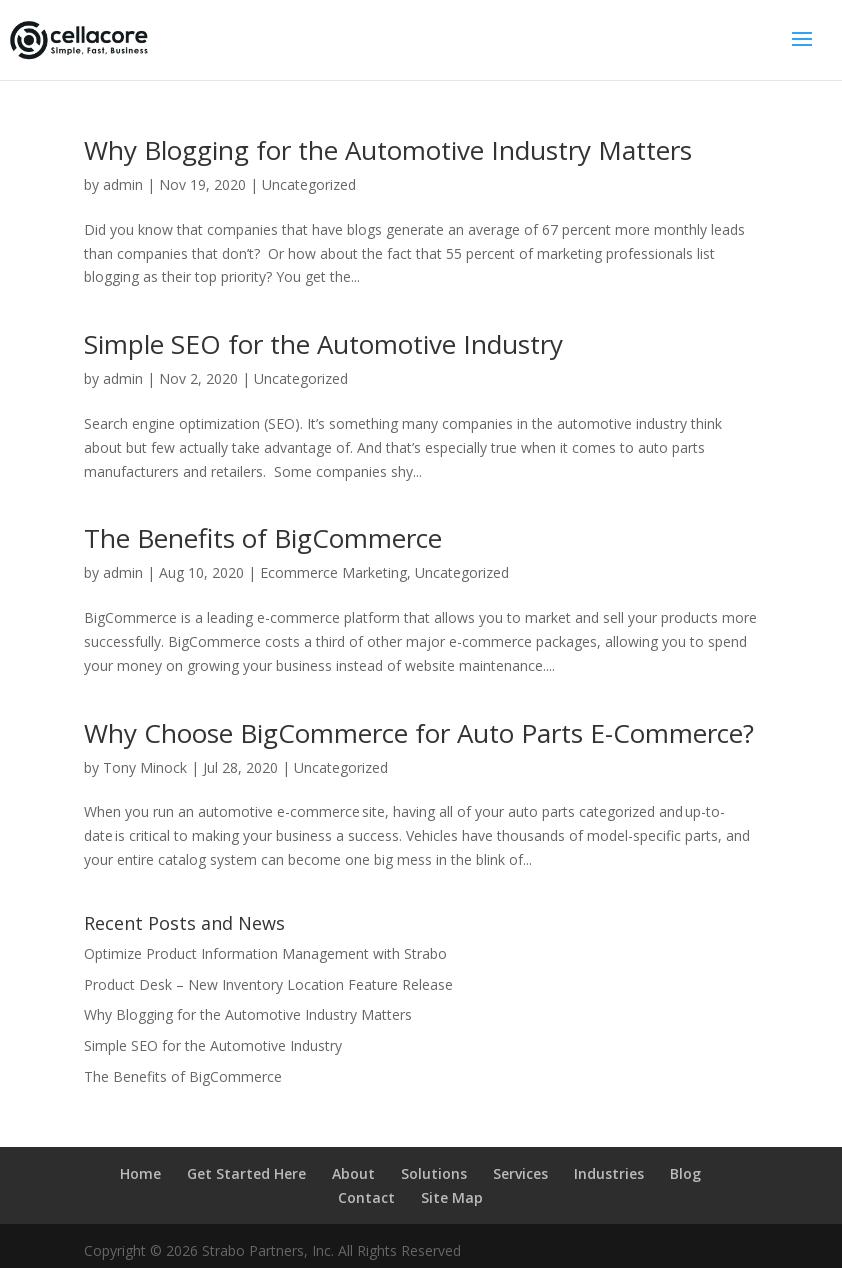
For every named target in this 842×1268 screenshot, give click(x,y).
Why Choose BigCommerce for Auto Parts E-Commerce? (419, 733)
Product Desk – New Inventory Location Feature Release (268, 984)
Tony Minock (145, 767)
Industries (609, 1173)
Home (140, 1173)
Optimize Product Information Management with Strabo (265, 953)
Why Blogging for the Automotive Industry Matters (388, 150)
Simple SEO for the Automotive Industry (323, 344)
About (353, 1173)
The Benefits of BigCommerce (263, 538)
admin (123, 184)
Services (520, 1173)
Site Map (452, 1197)
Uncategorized (309, 184)
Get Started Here (246, 1173)
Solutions (434, 1173)
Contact (366, 1197)
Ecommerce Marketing (333, 572)
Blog (685, 1173)
